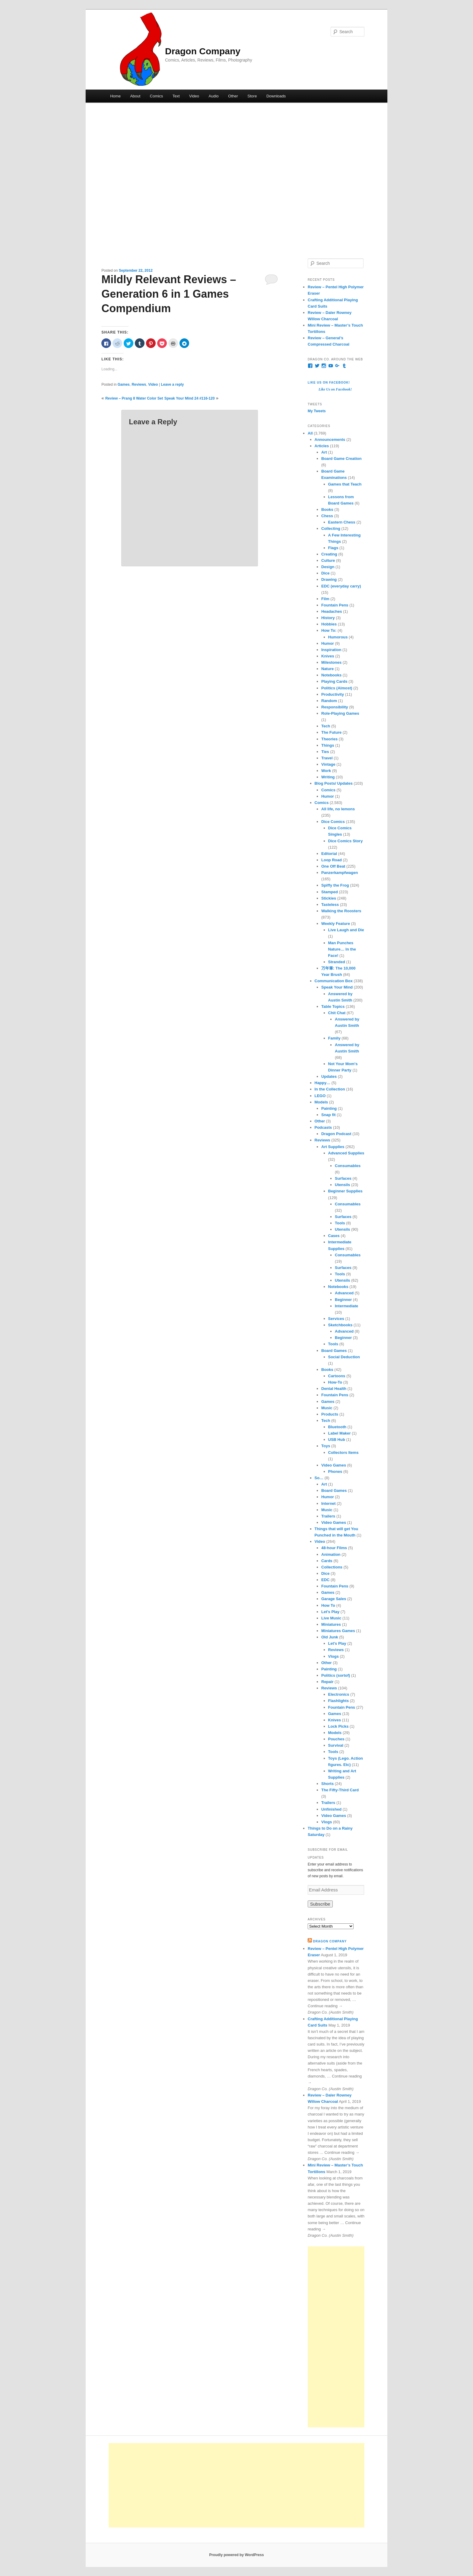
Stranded (336, 962)
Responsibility (334, 707)
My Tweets (317, 411)
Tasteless (330, 904)
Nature (327, 668)
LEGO (320, 1095)
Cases (334, 1235)
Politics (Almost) (336, 688)
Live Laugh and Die (346, 930)
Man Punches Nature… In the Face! (342, 949)
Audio (214, 96)
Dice (325, 573)
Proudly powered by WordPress (236, 2555)
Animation (331, 1554)
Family (334, 1038)
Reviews (139, 384)
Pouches (336, 1739)
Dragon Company (202, 51)
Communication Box (334, 981)
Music (326, 1408)
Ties (325, 751)
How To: (328, 630)
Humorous (338, 637)
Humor (327, 643)
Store (252, 96)
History (328, 618)
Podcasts (323, 1127)
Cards (326, 1561)
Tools (340, 1223)
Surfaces (343, 1178)
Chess (327, 516)
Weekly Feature (335, 923)
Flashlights (338, 1700)
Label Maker (339, 1433)
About (135, 96)
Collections (331, 1567)
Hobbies (329, 624)
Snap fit (328, 1114)
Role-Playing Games (340, 713)
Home (115, 96)
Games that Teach (345, 484)
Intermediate (346, 1306)
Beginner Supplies (345, 1191)
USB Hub (336, 1439)
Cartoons (336, 1376)
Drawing (329, 579)
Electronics (338, 1694)
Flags (333, 548)
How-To (335, 1382)
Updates (329, 1076)
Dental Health (333, 1388)
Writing (328, 777)
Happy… (323, 1083)
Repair (327, 1681)
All (310, 433)
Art (324, 452)
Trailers (328, 1516)
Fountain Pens (334, 605)
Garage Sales (333, 1599)
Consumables (347, 1165)
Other (233, 96)
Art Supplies (332, 1146)
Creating (329, 554)
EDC (325, 1580)
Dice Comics (333, 821)
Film (325, 599)
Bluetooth (337, 1427)
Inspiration (331, 649)
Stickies (328, 898)
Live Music (331, 1618)
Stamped (329, 892)
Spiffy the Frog (335, 885)
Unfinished (331, 1809)
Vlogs (333, 1656)
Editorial (329, 853)
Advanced (344, 1293)
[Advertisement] (336, 2336)
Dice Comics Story (345, 841)
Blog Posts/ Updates (334, 783)
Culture (328, 560)
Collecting (330, 528)
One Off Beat (333, 866)
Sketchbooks (340, 1325)
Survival (336, 1745)
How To (328, 1605)
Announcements (330, 439)
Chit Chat (337, 1013)
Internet (328, 1503)
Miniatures (331, 1624)
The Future (331, 732)
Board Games (334, 1350)
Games (124, 384)
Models (321, 1102)
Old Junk (329, 1637)
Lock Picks (338, 1726)
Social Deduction (344, 1357)
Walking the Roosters (341, 911)
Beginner (343, 1299)
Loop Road (331, 860)
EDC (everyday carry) (341, 586)
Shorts (327, 1783)
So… (319, 1478)
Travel (327, 758)
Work (326, 770)
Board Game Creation (341, 458)
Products (329, 1414)
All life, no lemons (338, 809)
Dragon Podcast (336, 1133)
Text (176, 96)
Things (327, 745)
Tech (325, 726)
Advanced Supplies (346, 1153)
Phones (335, 1471)
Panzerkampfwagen (339, 872)
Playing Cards (334, 681)
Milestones (331, 662)
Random (329, 700)
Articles (322, 446)
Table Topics (333, 1006)
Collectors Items (343, 1452)
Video (194, 96)
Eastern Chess (341, 522)
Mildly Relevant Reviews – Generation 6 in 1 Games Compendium (168, 294)
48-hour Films (334, 1548)
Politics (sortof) (335, 1675)
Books (327, 509)
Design (327, 567)
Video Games (333, 1465)
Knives (327, 656)
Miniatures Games (338, 1630)
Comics (156, 96)
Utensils (342, 1184)
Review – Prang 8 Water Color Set (134, 398)
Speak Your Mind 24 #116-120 (189, 398)
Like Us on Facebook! (329, 382)
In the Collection (330, 1089)
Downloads (276, 96)
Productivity (332, 694)
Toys (325, 1446)
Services (336, 1318)
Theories (329, 739)
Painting (329, 1108)
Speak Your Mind (337, 987)
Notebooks (331, 675)
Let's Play (330, 1611)
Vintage (328, 764)
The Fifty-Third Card (340, 1790)
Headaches (331, 611)
